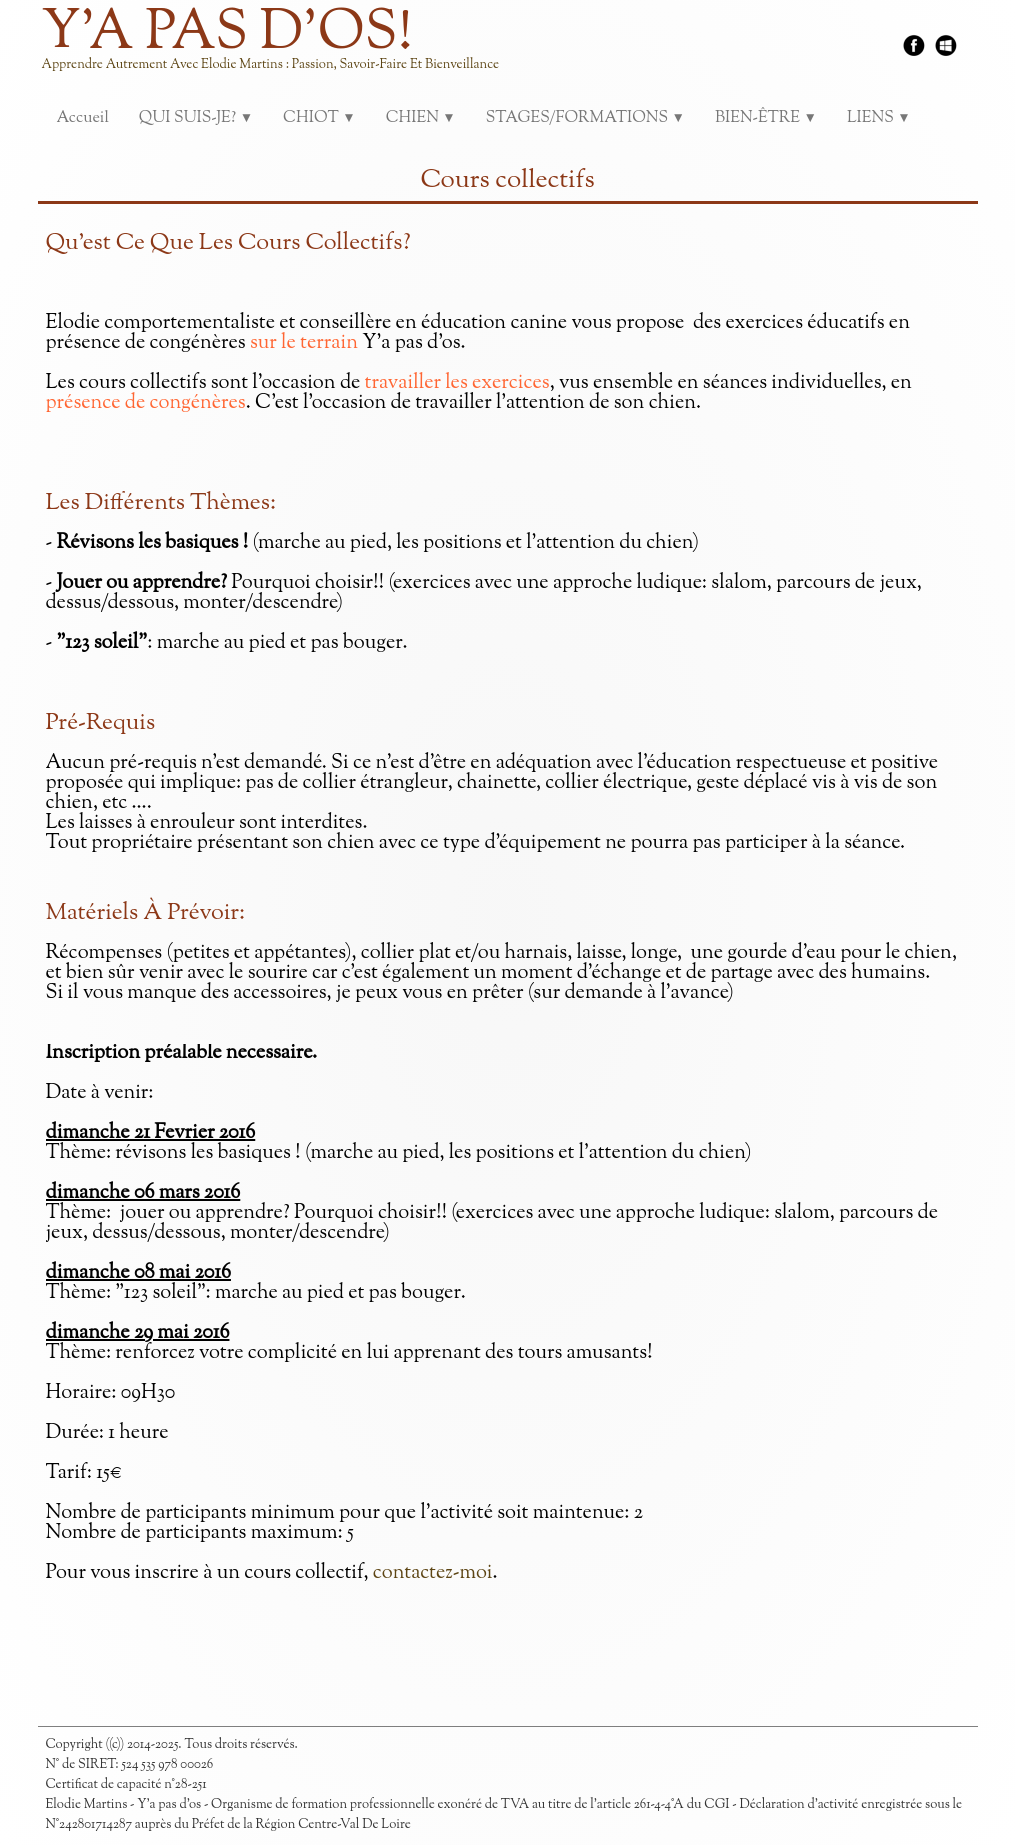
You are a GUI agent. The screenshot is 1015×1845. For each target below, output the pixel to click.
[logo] (278, 50)
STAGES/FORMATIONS (585, 118)
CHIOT (319, 118)
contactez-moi (433, 1573)
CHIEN (421, 118)
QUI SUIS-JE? (196, 118)
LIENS (879, 118)
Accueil (83, 118)
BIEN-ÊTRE (766, 118)
